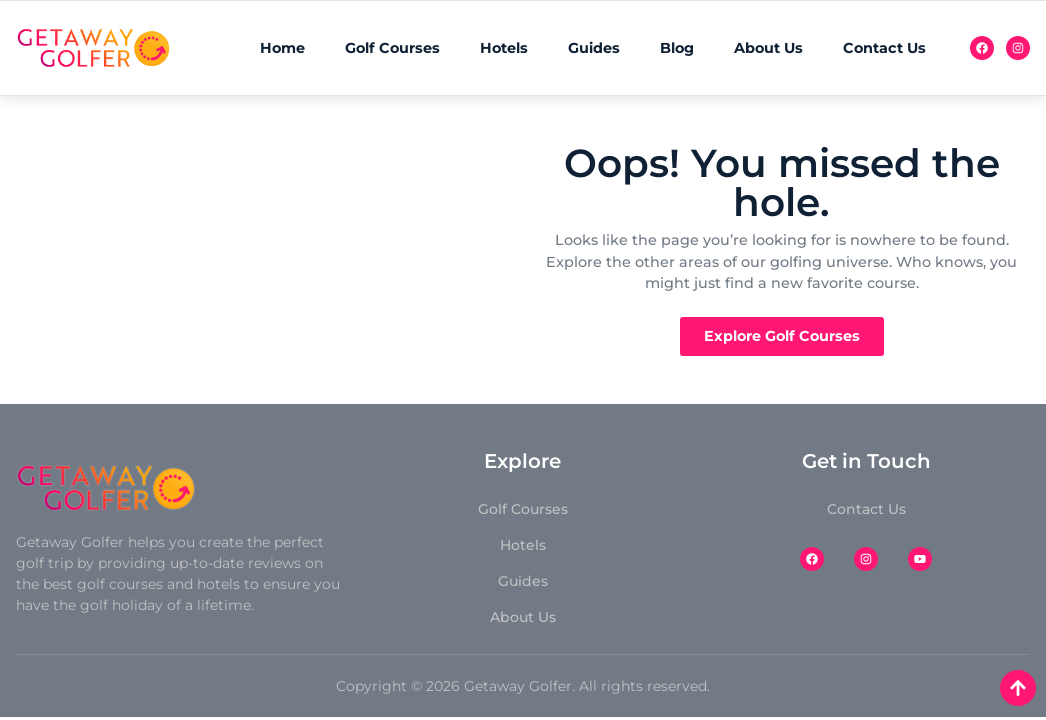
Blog (677, 48)
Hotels (504, 48)
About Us (768, 48)
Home (282, 48)
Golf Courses (392, 48)
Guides (594, 48)
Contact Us (884, 48)
